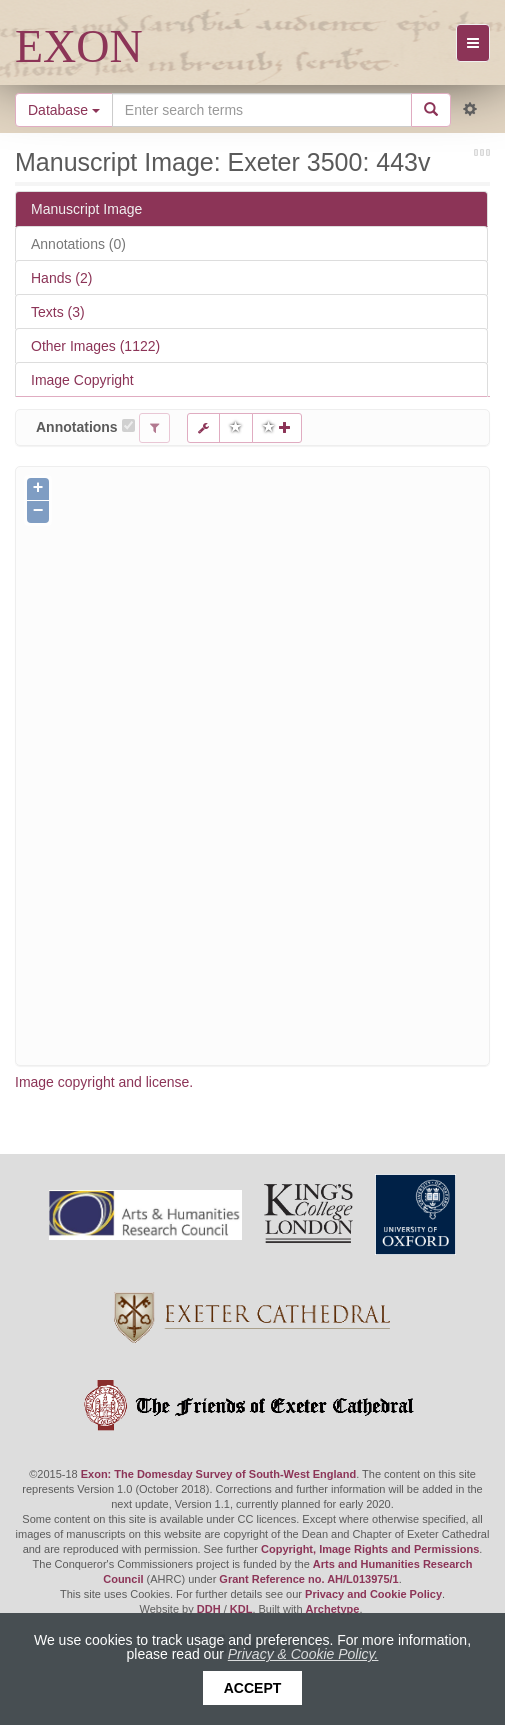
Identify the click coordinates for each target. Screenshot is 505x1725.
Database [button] (64, 110)
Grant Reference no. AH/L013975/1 (308, 1579)
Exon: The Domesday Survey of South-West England (218, 1474)
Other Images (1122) (95, 346)
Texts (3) (58, 312)
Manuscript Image (86, 209)
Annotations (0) (78, 244)
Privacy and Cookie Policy (373, 1594)
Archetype (333, 1609)
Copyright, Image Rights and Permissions (370, 1549)
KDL (241, 1609)
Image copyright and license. (104, 1082)
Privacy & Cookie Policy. (303, 1654)
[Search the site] (262, 110)
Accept (253, 1688)
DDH (209, 1609)
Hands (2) (61, 278)
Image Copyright (82, 380)
